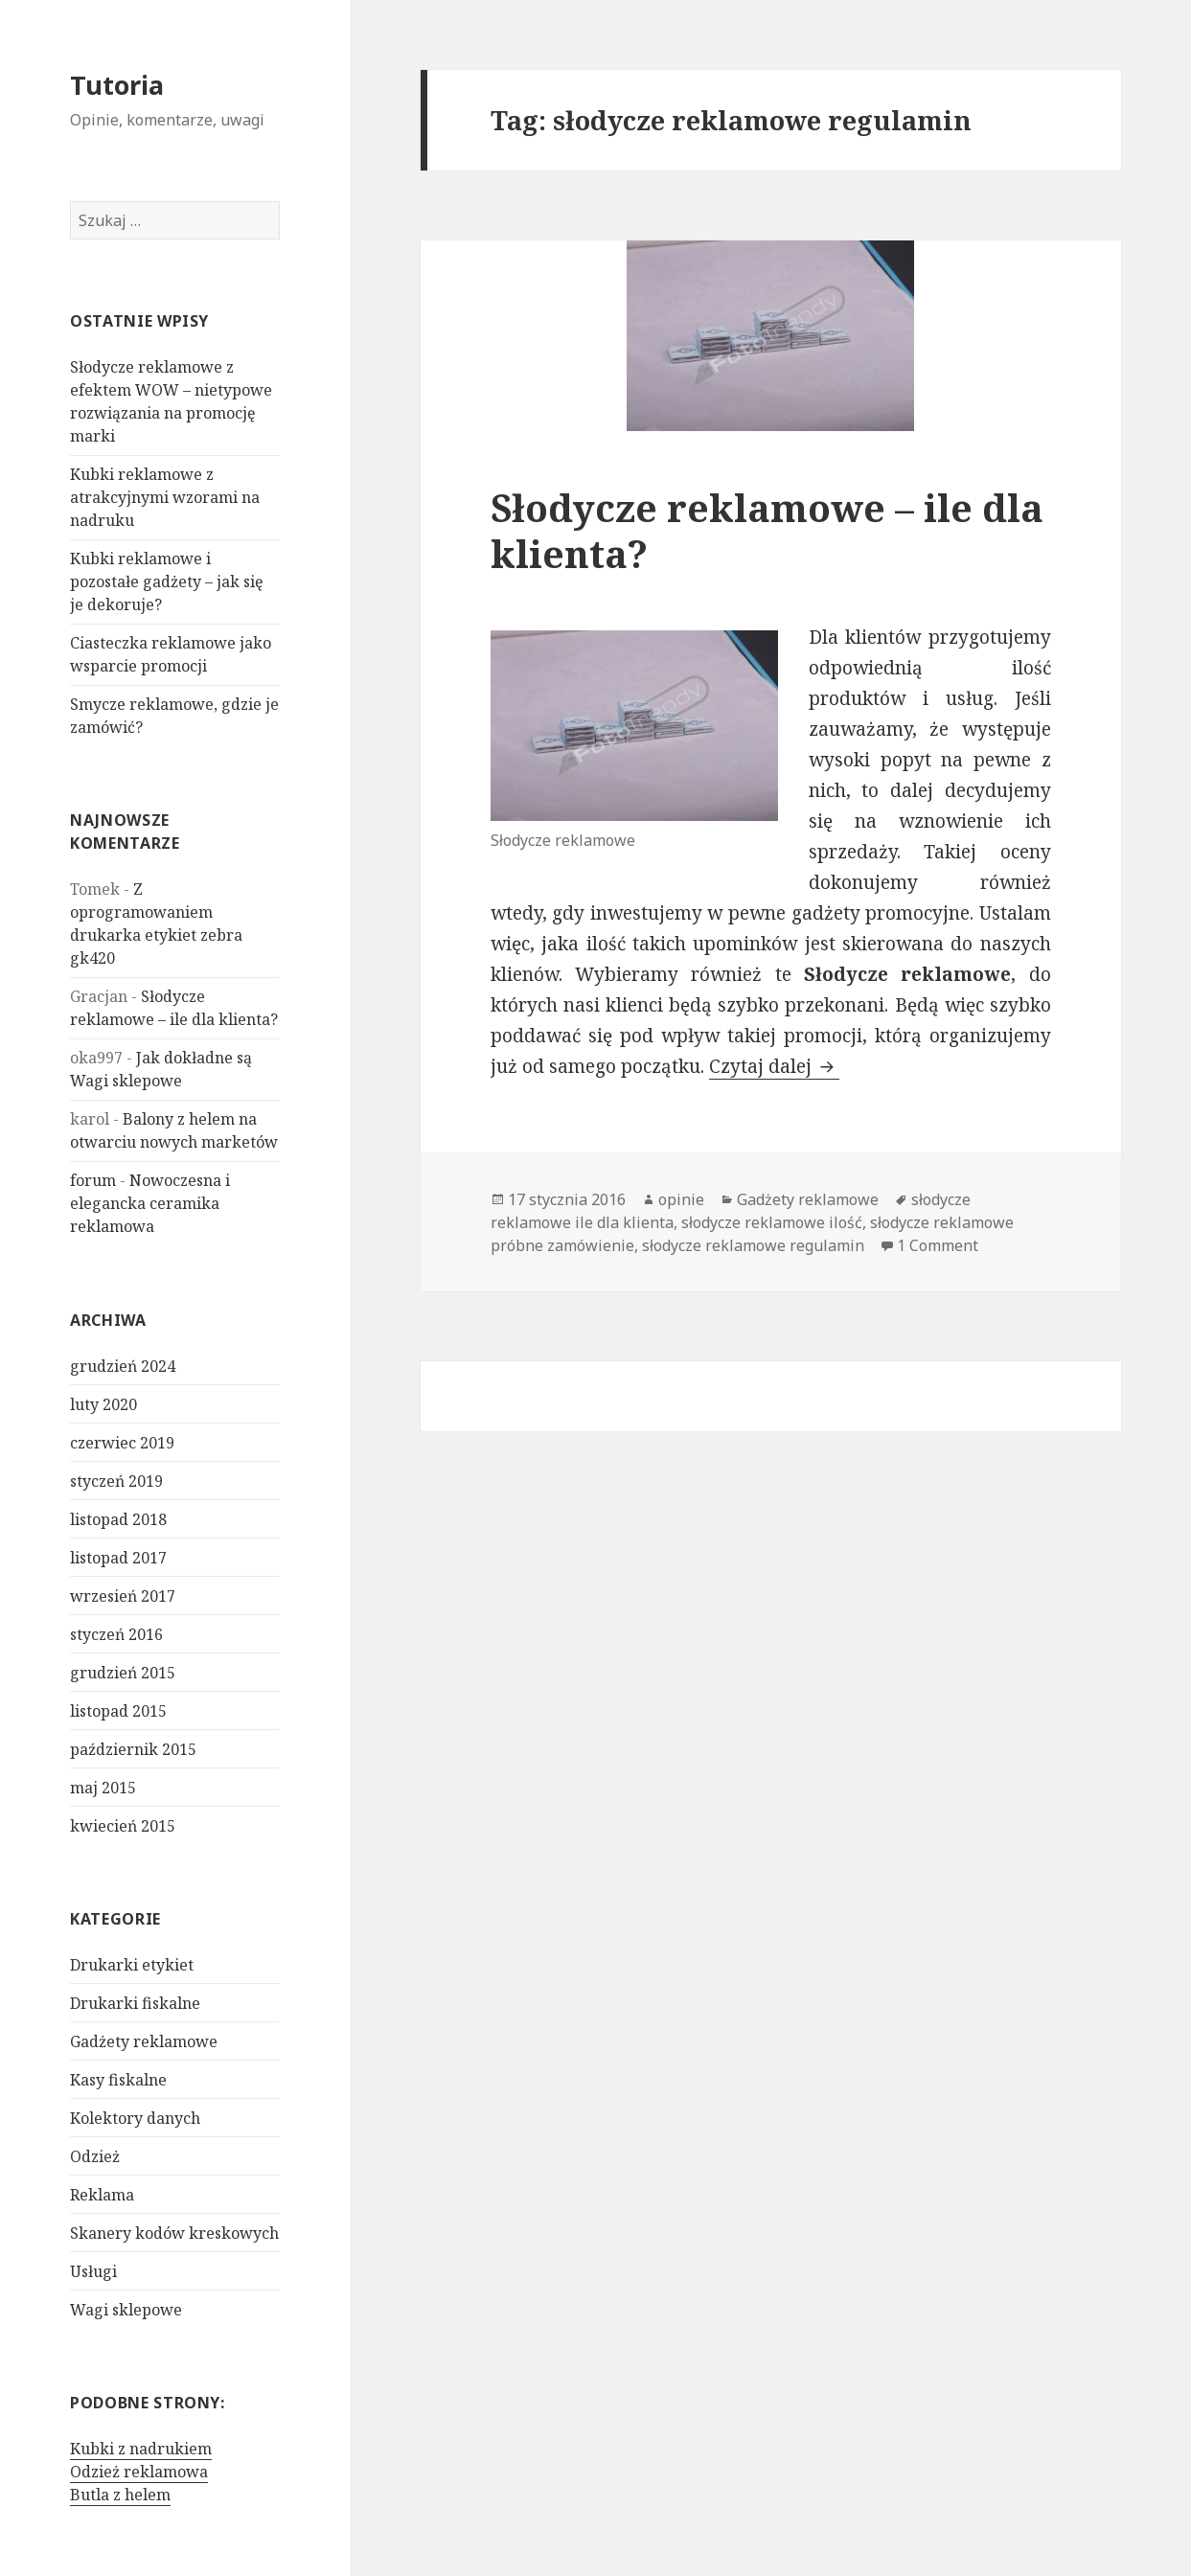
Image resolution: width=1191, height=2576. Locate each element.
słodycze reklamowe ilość (771, 1222)
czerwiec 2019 (122, 1442)
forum (93, 1180)
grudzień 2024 (122, 1366)
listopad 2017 (118, 1557)
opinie (681, 1199)
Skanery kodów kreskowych (174, 2233)
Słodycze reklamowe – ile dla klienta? (767, 530)
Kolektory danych (135, 2118)
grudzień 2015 (122, 1672)
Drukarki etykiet (132, 1964)
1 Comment (937, 1245)
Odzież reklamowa (139, 2471)
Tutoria (117, 85)
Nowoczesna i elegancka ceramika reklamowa (150, 1203)
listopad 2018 (118, 1519)
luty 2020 (103, 1404)
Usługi (93, 2271)
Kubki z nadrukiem (141, 2448)
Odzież (95, 2156)
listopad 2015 (118, 1710)
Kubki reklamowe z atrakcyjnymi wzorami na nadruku (165, 497)
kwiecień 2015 (122, 1825)
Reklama (102, 2194)
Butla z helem (120, 2494)
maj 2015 (103, 1787)
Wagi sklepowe (126, 2309)
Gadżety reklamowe (144, 2041)
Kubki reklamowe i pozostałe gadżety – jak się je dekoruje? (166, 581)
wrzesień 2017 (122, 1596)
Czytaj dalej (774, 1066)
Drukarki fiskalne (135, 2003)
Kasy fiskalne (118, 2079)
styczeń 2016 (116, 1634)
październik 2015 (133, 1749)
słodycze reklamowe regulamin (753, 1245)
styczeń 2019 (116, 1481)
